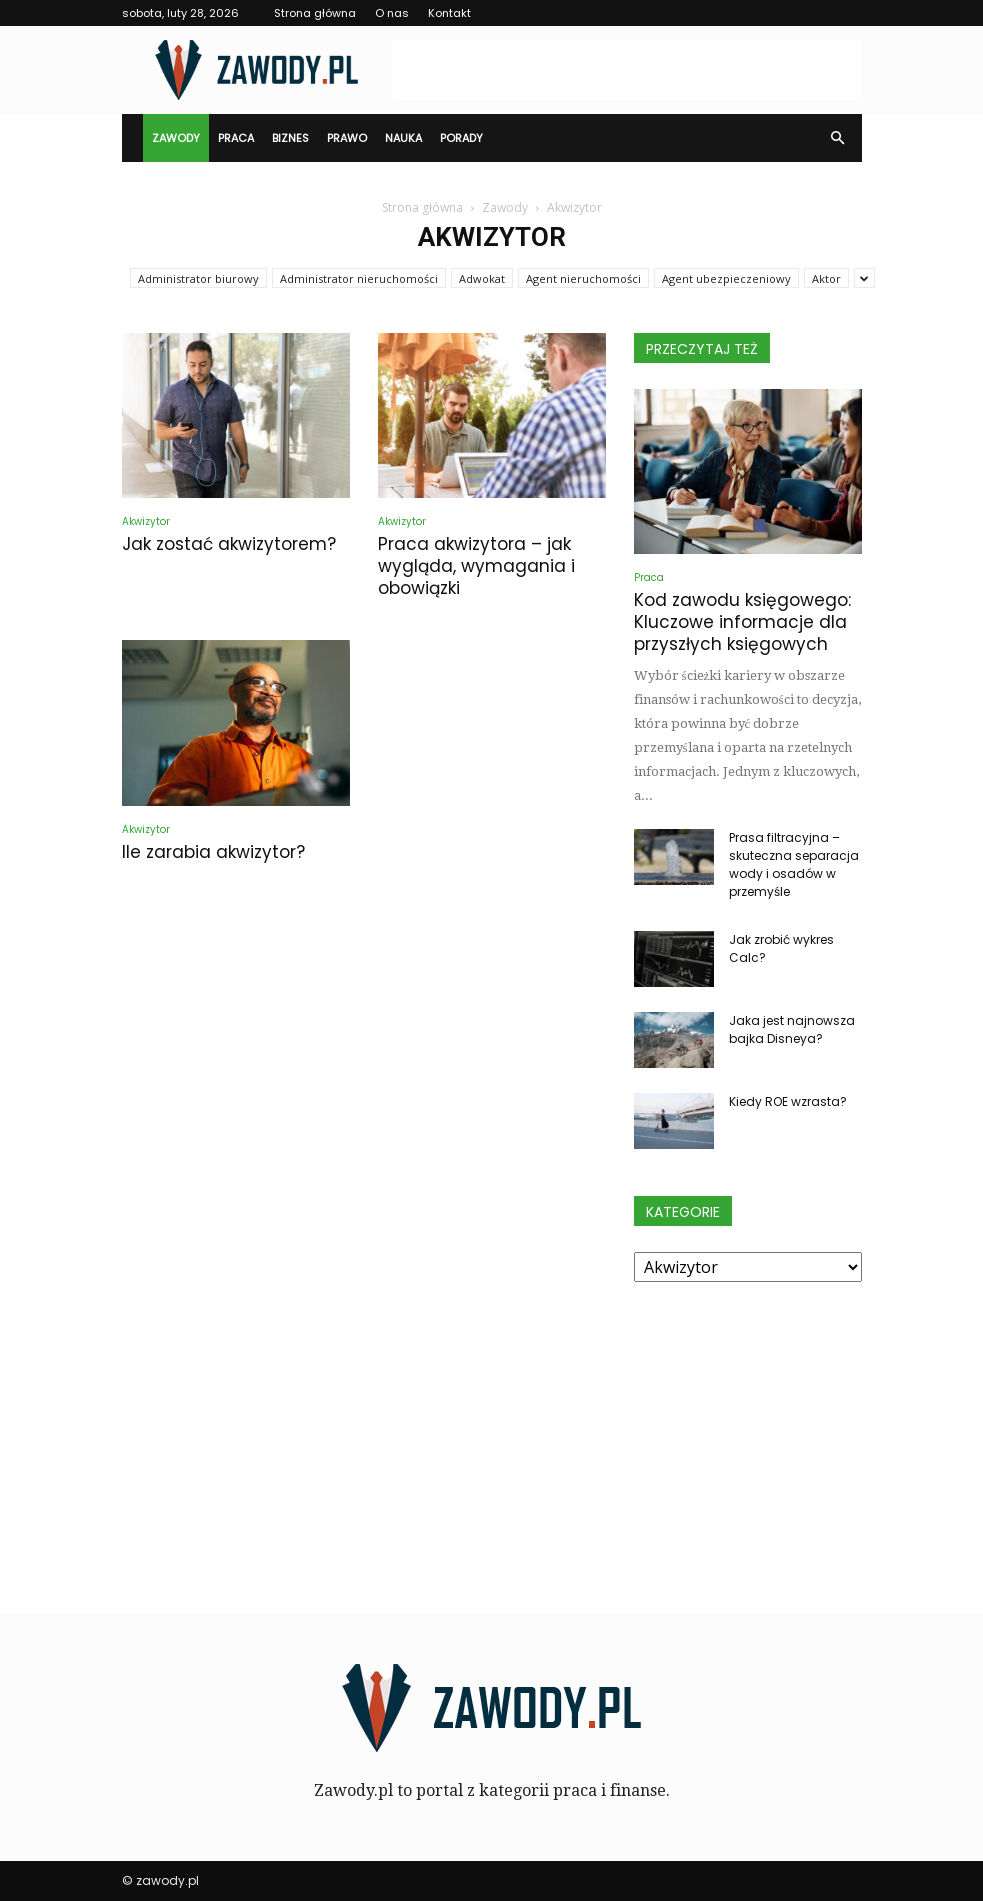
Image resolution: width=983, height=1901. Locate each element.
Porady (461, 138)
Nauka (403, 138)
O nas (392, 13)
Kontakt (449, 13)
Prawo (347, 138)
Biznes (290, 138)
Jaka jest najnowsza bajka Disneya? (792, 1029)
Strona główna (315, 13)
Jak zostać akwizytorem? (229, 544)
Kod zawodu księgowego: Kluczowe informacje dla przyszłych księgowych (742, 622)
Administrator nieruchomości (359, 278)
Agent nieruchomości (583, 278)
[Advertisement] (627, 70)
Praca (236, 138)
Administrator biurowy (198, 278)
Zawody (176, 138)
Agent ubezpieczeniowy (726, 278)
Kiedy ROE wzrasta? (788, 1101)
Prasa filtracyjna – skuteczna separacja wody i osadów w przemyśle (794, 864)
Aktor (826, 278)
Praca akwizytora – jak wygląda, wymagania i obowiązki (476, 566)
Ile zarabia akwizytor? (213, 852)
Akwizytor (146, 521)
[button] (838, 138)
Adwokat (482, 278)
